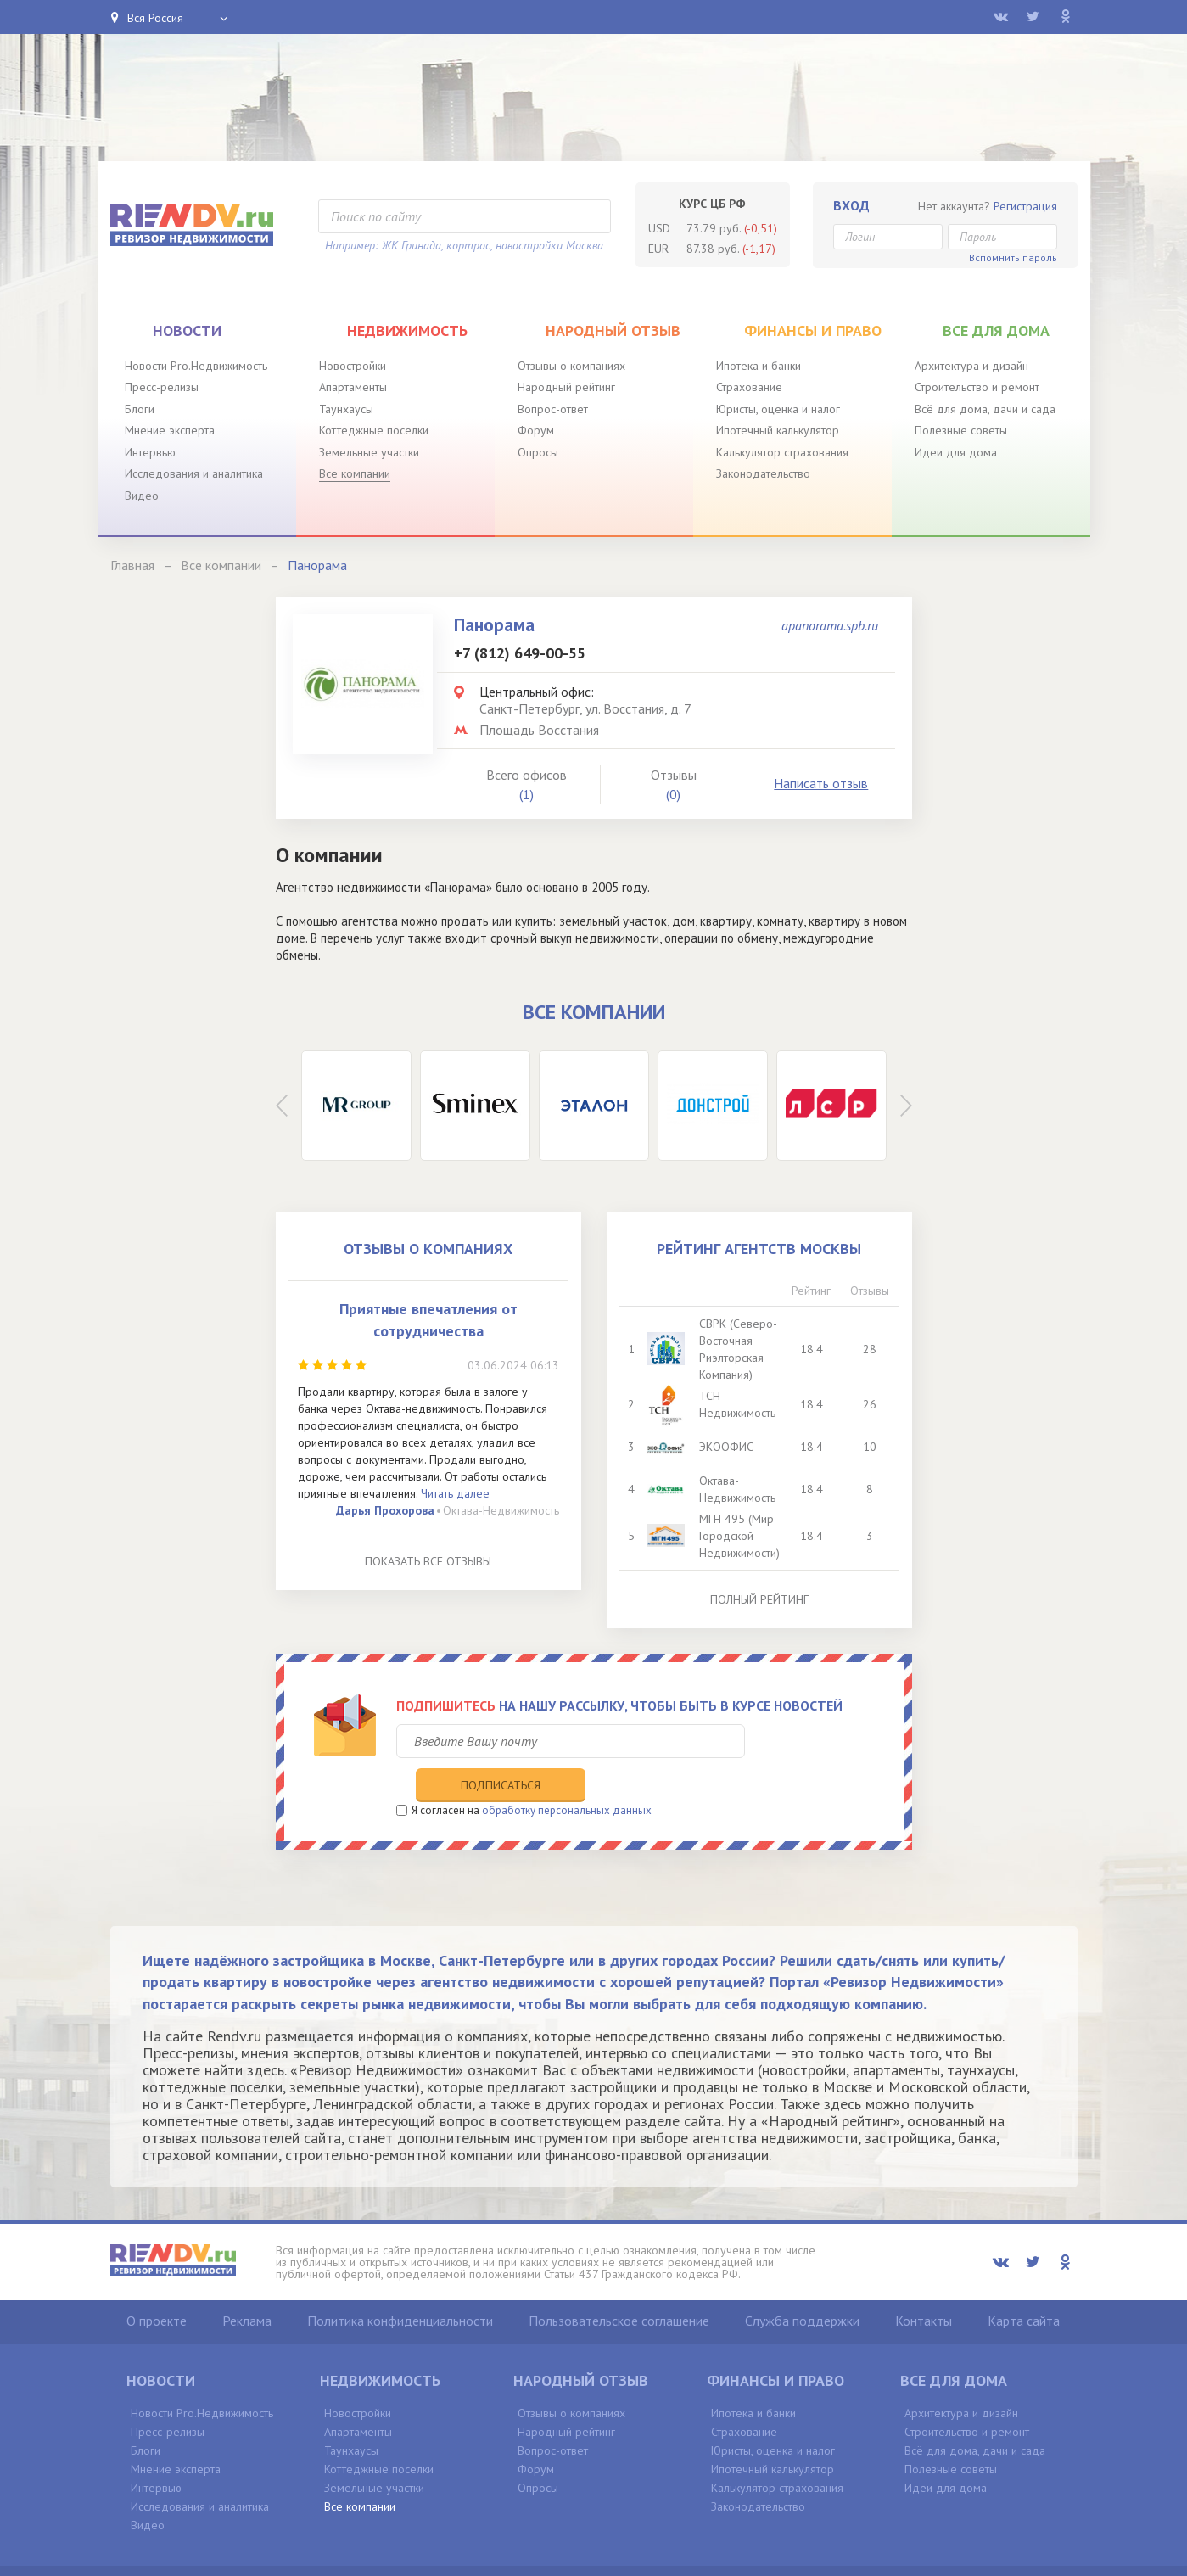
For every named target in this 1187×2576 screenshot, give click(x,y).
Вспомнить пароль (1013, 257)
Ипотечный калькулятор (777, 430)
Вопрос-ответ (553, 409)
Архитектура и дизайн (971, 365)
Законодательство (763, 473)
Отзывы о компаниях (571, 365)
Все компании (354, 473)
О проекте (156, 2284)
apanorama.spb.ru (829, 625)
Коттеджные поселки (373, 430)
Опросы (538, 452)
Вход (851, 205)
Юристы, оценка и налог (778, 409)
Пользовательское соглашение (619, 2284)
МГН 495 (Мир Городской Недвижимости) (740, 1535)
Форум (536, 430)
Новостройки (352, 365)
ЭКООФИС (727, 1446)
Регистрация (1025, 206)
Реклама (247, 2284)
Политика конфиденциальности (400, 2284)
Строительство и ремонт (977, 387)
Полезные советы (961, 430)
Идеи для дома (956, 452)
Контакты (923, 2284)
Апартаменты (353, 387)
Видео (142, 495)
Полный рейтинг (759, 1599)
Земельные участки (369, 452)
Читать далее (455, 1493)
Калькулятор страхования (782, 452)
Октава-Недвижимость (501, 1510)
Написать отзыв (821, 783)
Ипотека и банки (758, 365)
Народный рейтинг (566, 387)
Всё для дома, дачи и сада (985, 409)
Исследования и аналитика (194, 473)
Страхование (749, 387)
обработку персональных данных (567, 1774)
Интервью (150, 452)
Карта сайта (1024, 2284)
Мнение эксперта (170, 430)
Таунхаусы (346, 409)
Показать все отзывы (428, 1561)
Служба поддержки (802, 2284)
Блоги (139, 409)
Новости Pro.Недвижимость (196, 365)
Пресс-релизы (162, 387)
